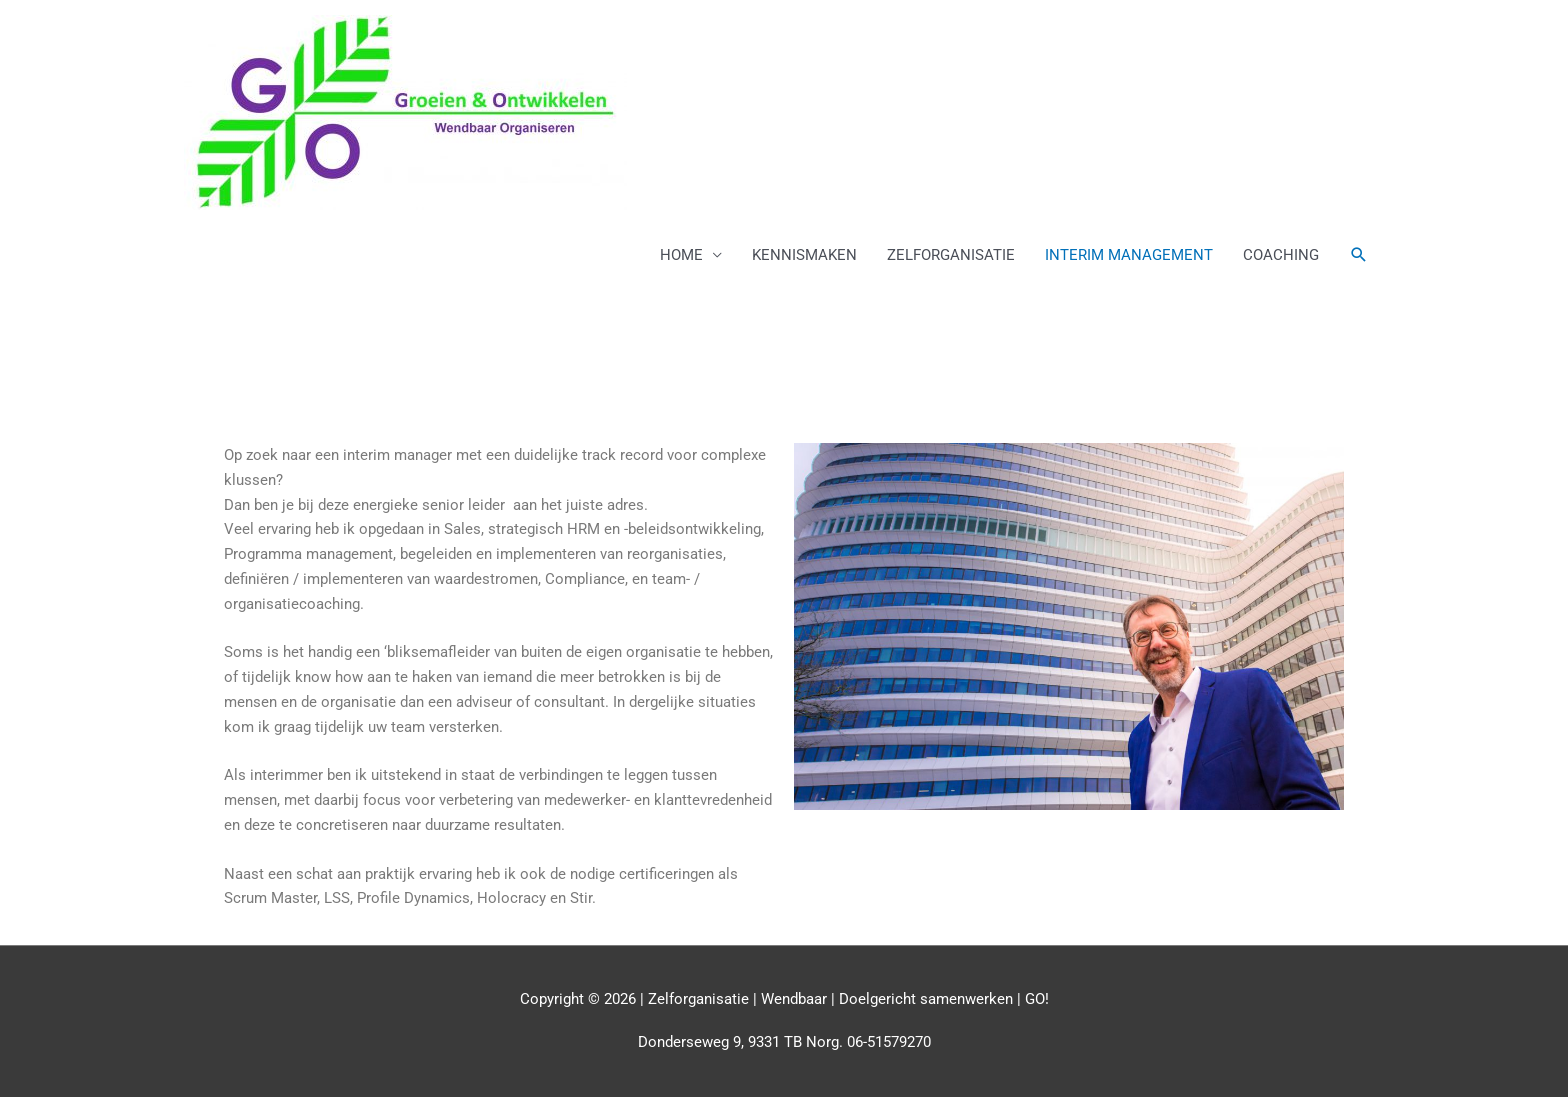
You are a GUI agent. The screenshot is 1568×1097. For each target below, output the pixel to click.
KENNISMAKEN (804, 255)
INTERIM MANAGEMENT (1129, 255)
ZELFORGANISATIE (951, 255)
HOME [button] (681, 255)
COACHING (1281, 255)
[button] (1359, 255)
